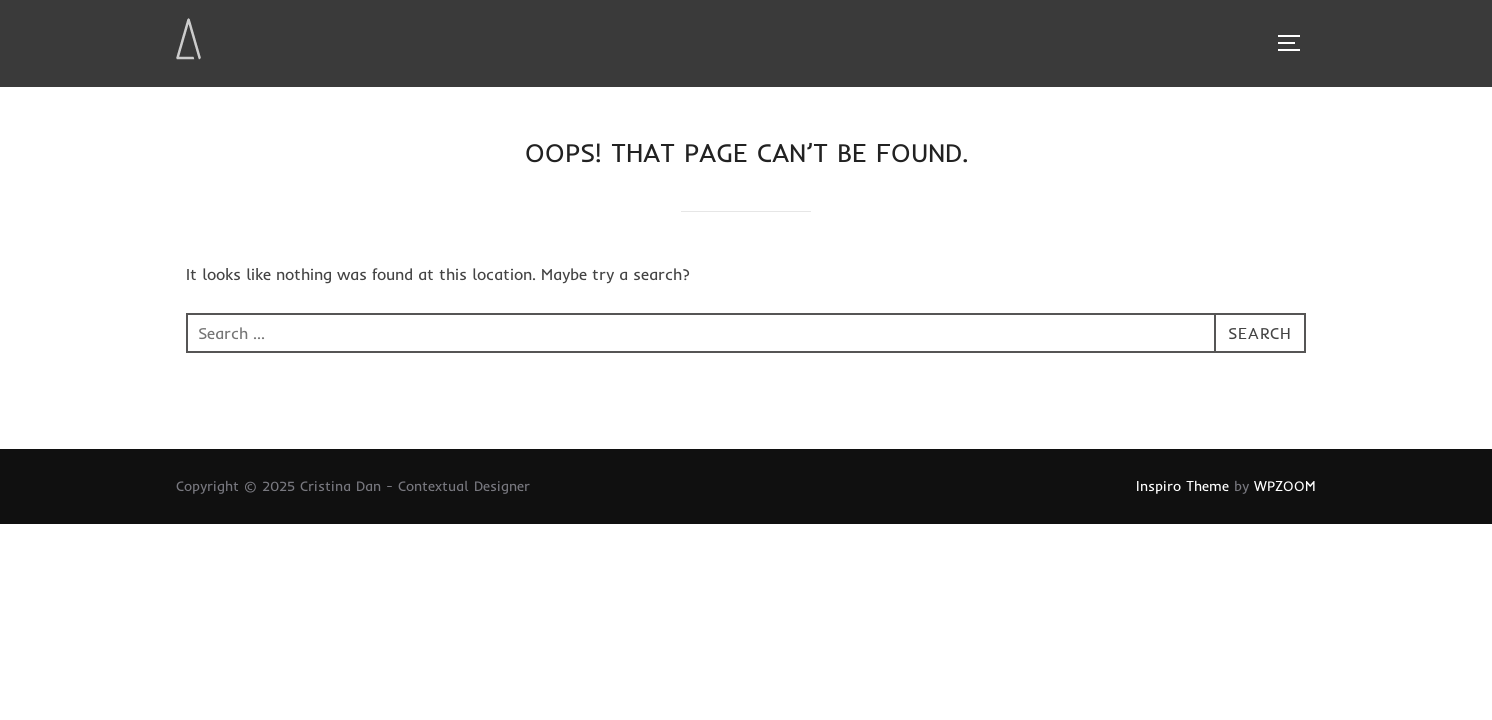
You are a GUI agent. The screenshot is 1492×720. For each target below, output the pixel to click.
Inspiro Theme (1182, 486)
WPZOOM (1285, 486)
